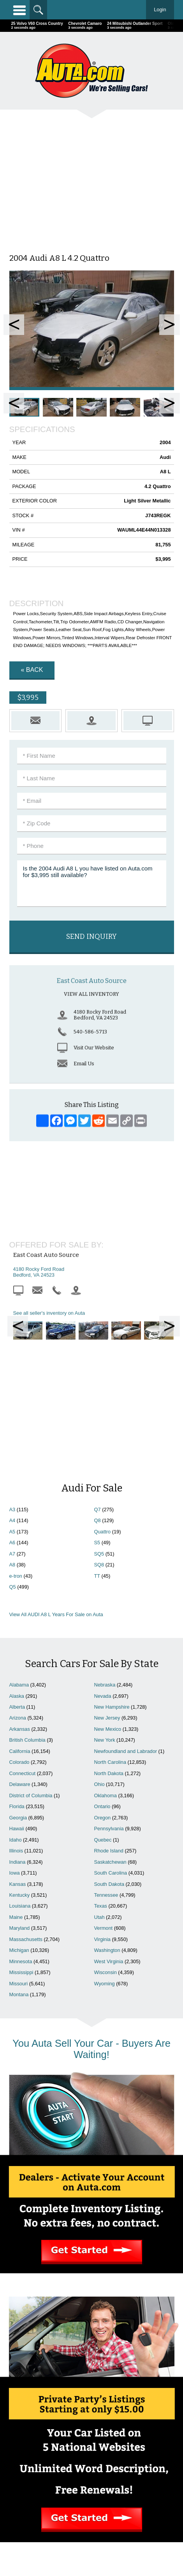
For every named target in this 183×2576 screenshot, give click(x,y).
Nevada (102, 1541)
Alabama (19, 1529)
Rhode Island (108, 1695)
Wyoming (104, 1828)
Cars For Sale (133, 2449)
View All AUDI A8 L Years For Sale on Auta (56, 1459)
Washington (107, 1795)
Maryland (19, 1772)
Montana (19, 1839)
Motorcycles (91, 2500)
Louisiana (20, 1750)
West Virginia (108, 1806)
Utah (99, 1762)
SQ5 (99, 1398)
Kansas (17, 1729)
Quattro (102, 1376)
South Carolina (110, 1717)
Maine (16, 1762)
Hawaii (16, 1673)
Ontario (102, 1651)
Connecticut (22, 1618)
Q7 (97, 1354)
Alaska (16, 1541)
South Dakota (109, 1729)
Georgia (18, 1662)
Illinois (16, 1695)
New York (104, 1584)
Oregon (102, 1662)
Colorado (19, 1607)
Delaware (19, 1629)
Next (169, 324)
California (19, 1596)
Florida (17, 1651)
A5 (12, 1376)
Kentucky (19, 1739)
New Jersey (107, 1562)
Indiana (17, 1706)
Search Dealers (134, 2456)
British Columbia (27, 1584)
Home (49, 2449)
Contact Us (50, 2465)
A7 (12, 1398)
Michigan (19, 1795)
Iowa (14, 1717)
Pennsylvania (109, 1673)
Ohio (99, 1629)
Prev (14, 324)
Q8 (97, 1365)
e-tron (15, 1420)
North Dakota (108, 1618)
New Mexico (107, 1574)
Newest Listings (134, 2465)
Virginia (102, 1784)
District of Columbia (31, 1640)
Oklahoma (105, 1640)
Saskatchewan (110, 1706)
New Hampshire (112, 1551)
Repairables (91, 2492)
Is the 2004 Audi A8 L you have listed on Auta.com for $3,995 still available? (91, 883)
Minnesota (20, 1806)
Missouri (18, 1828)
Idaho (15, 1684)
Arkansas (19, 1574)
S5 (97, 1387)
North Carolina (110, 1607)
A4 (12, 1365)
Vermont (103, 1772)
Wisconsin (105, 1817)
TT (97, 1420)
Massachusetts (25, 1784)
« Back (32, 669)
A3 (12, 1354)
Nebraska (105, 1529)
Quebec (103, 1684)
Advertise (49, 2456)
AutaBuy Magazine (106, 2540)
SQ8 (99, 1409)
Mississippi (21, 1817)
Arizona (17, 1562)
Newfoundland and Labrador (125, 1596)
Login (160, 9)
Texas (100, 1750)
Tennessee (106, 1739)
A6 (12, 1387)
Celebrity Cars (91, 2484)
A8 (12, 1409)
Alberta (17, 1551)
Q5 (12, 1431)
